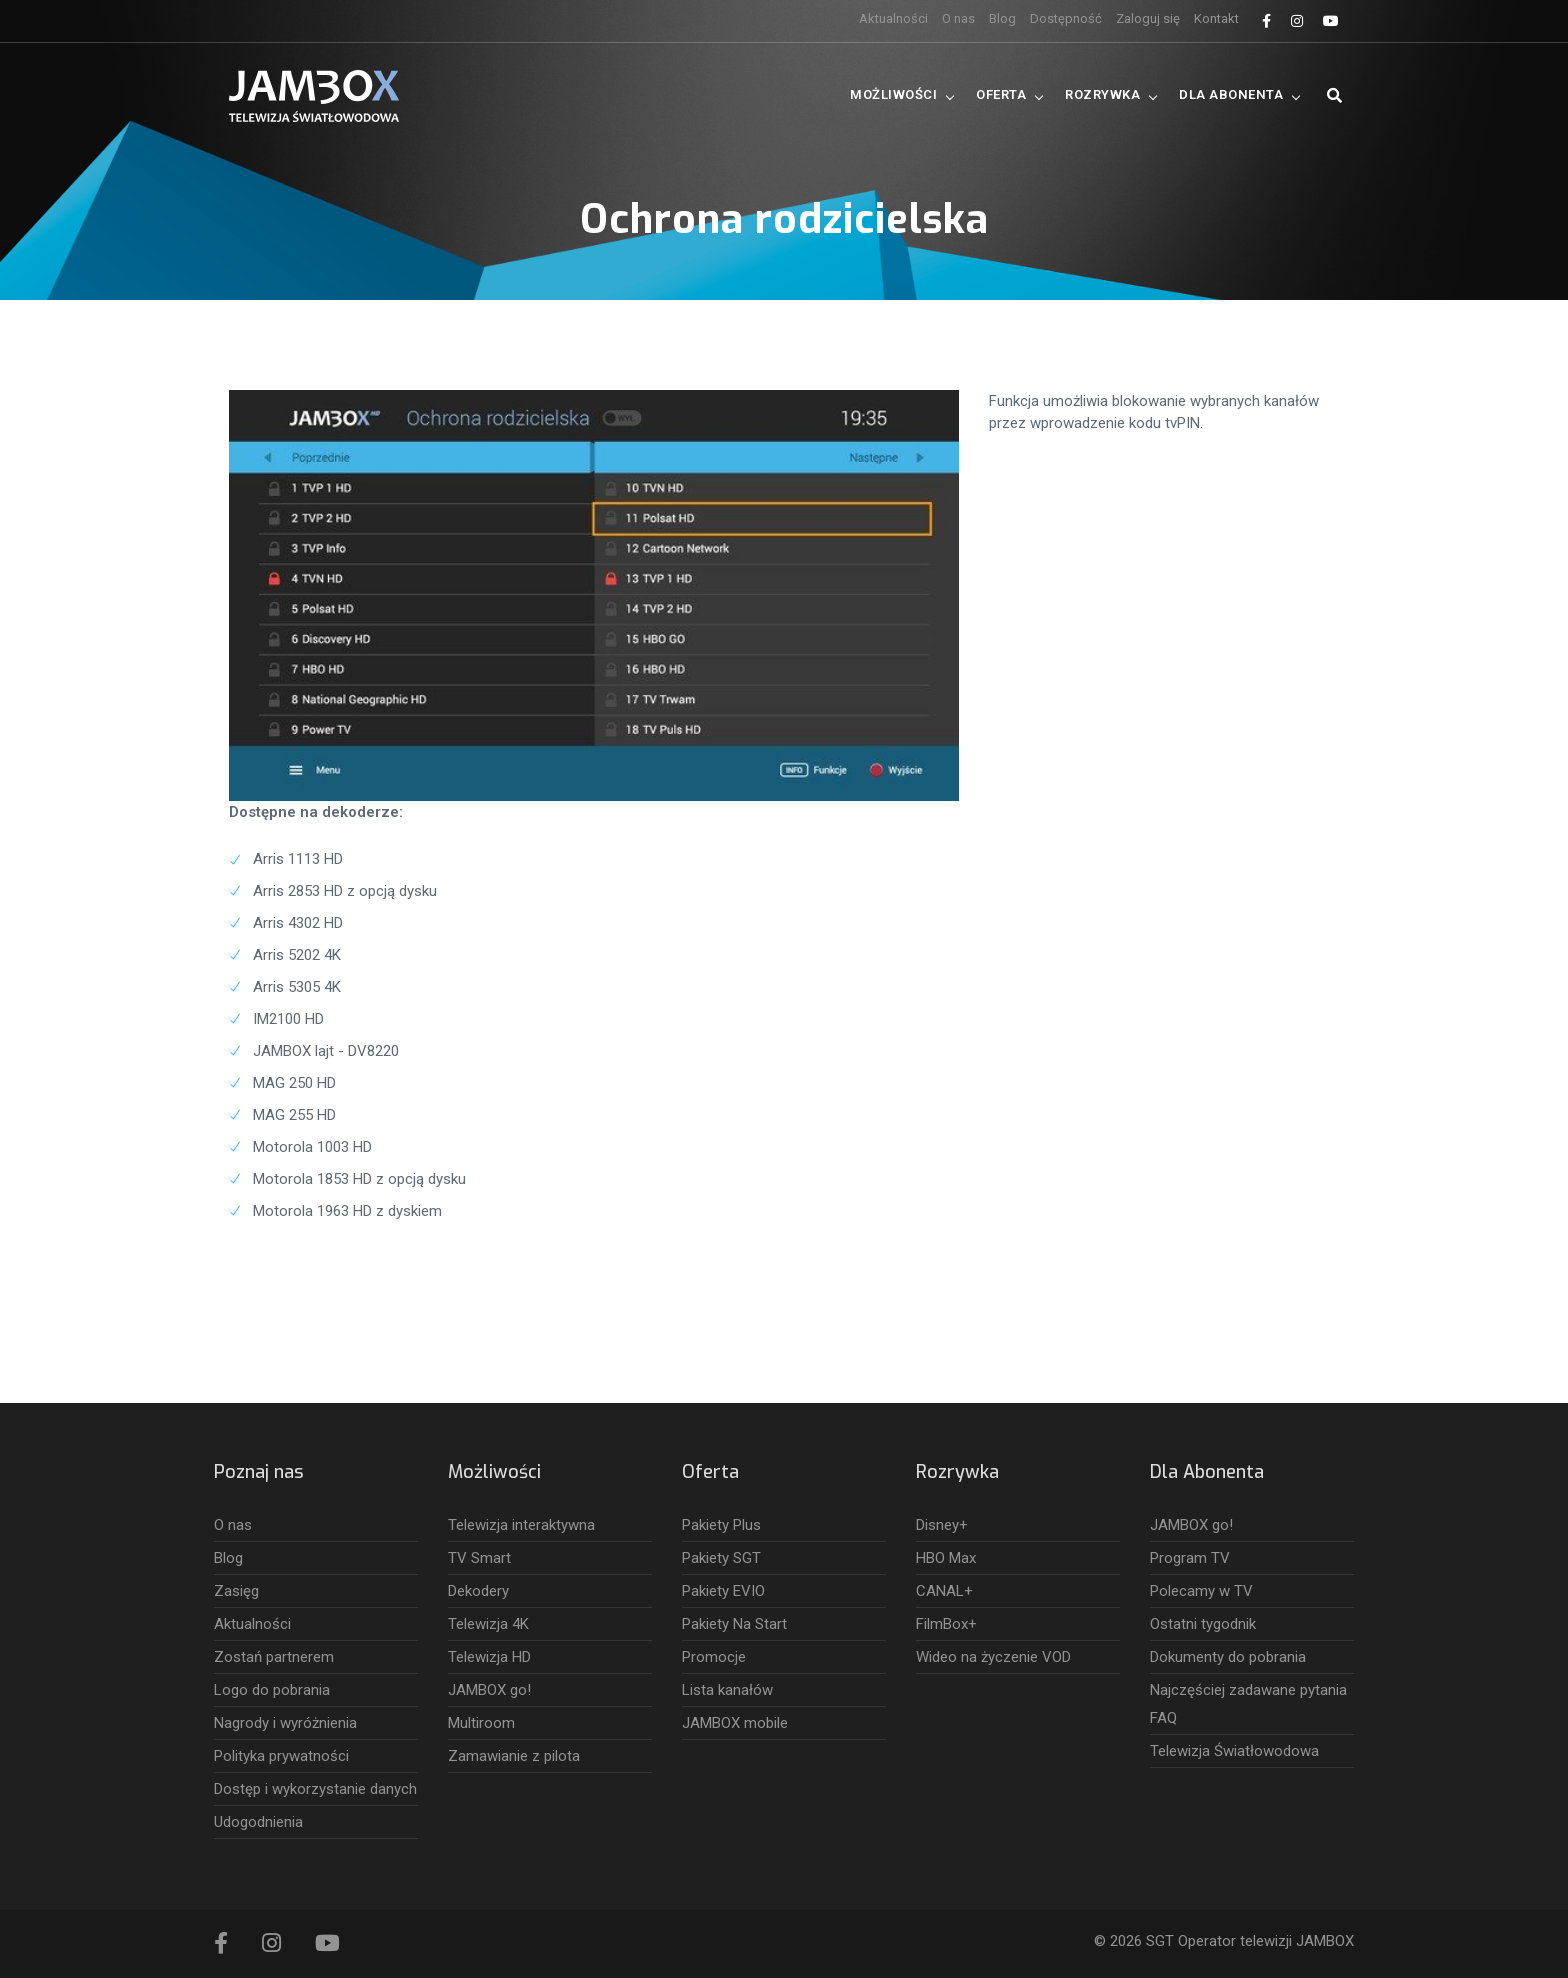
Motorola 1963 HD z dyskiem (347, 1211)
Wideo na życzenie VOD (993, 1657)
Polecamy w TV (1201, 1591)
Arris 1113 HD (298, 859)
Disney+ (942, 1525)
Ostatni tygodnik (1203, 1624)
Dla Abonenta (1231, 94)
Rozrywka (1102, 94)
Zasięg (236, 1591)
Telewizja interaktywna (521, 1525)
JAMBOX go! (489, 1690)
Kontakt (1216, 18)
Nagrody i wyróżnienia (285, 1723)
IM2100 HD (288, 1019)
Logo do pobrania (272, 1690)
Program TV (1190, 1558)
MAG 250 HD (294, 1083)
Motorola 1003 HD (312, 1147)
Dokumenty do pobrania (1228, 1657)
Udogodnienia (258, 1822)
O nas (958, 18)
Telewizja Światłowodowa (1234, 1751)
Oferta (1001, 94)
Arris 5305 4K (297, 987)
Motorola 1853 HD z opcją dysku (359, 1179)
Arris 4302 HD (298, 923)
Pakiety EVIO (723, 1591)
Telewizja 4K (488, 1624)
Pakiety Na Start (734, 1624)
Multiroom (481, 1723)
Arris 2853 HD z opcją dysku (345, 891)
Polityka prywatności (281, 1756)
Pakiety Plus (721, 1525)
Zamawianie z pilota (514, 1756)
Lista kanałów (727, 1690)
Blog (1002, 18)
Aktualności (893, 18)
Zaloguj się (1148, 18)
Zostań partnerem (274, 1657)
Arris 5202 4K (297, 955)
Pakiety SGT (721, 1558)
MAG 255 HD (294, 1115)
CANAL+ (944, 1591)
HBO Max (946, 1558)
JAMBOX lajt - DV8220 (326, 1051)
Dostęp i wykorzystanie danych (315, 1789)
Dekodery (478, 1591)
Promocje (714, 1657)
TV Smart (479, 1558)
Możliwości (893, 94)
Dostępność (1066, 18)
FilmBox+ (946, 1624)
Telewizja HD (489, 1657)
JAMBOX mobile (735, 1723)
